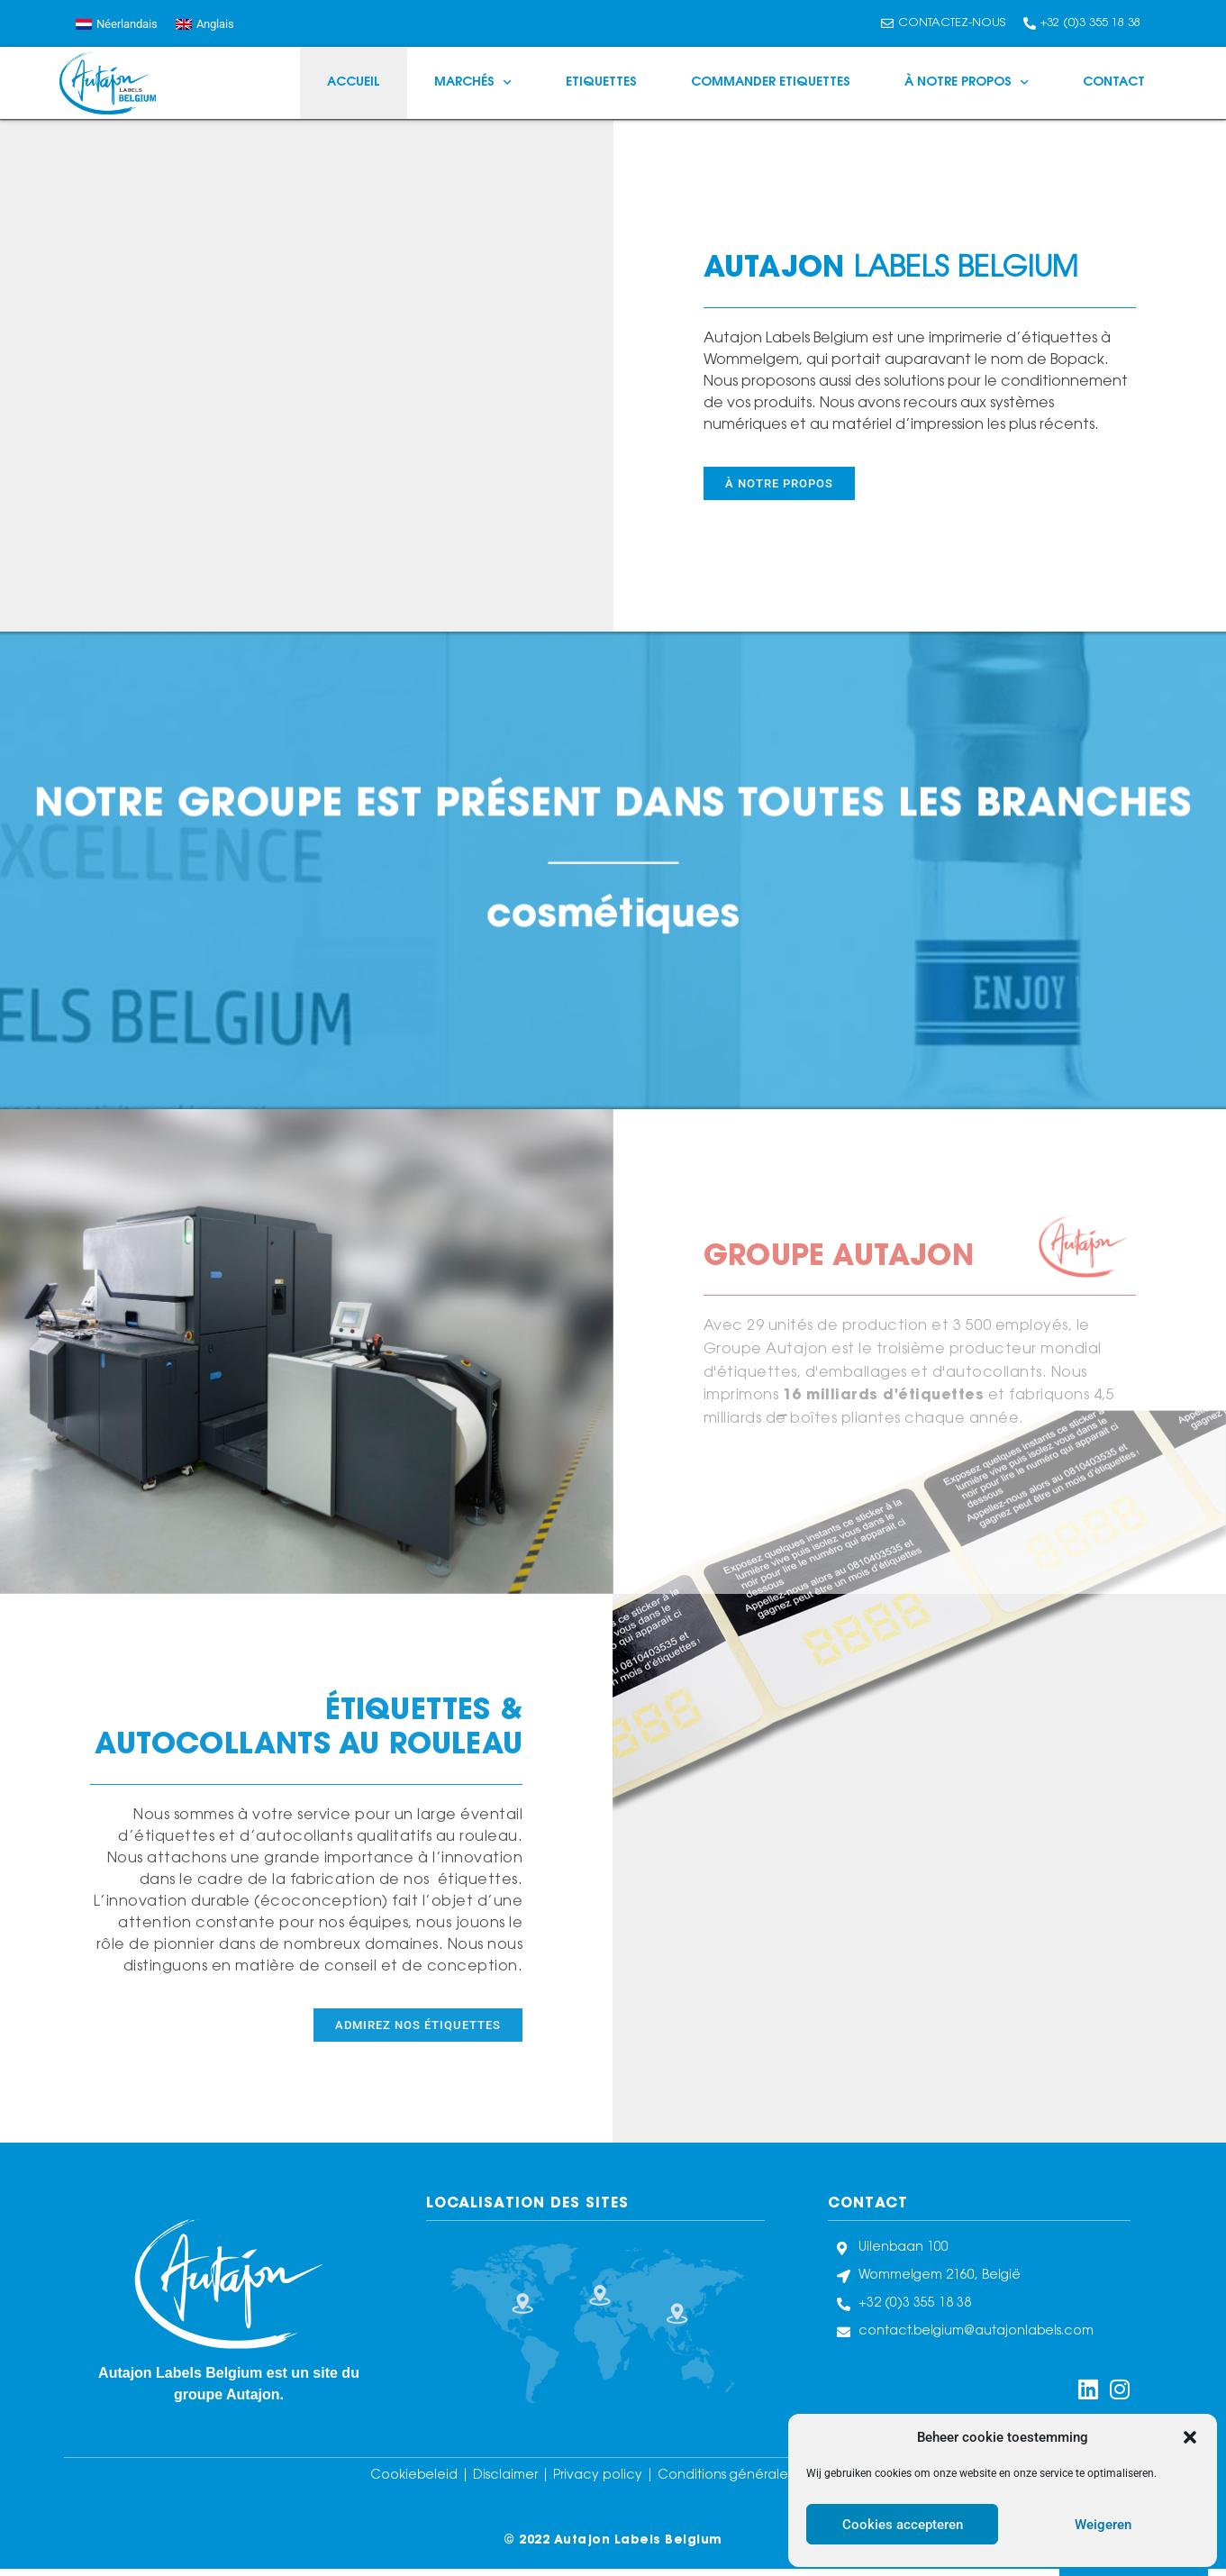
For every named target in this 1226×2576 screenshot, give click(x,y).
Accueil (353, 83)
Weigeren (1103, 2525)
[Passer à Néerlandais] (117, 24)
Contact (1114, 83)
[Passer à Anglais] (205, 24)
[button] (1190, 2437)
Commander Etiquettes (770, 83)
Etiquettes (601, 83)
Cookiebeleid (415, 2476)
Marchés (473, 82)
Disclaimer (507, 2476)
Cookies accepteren (902, 2525)
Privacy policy (597, 2476)
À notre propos (966, 82)
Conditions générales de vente (757, 2476)
